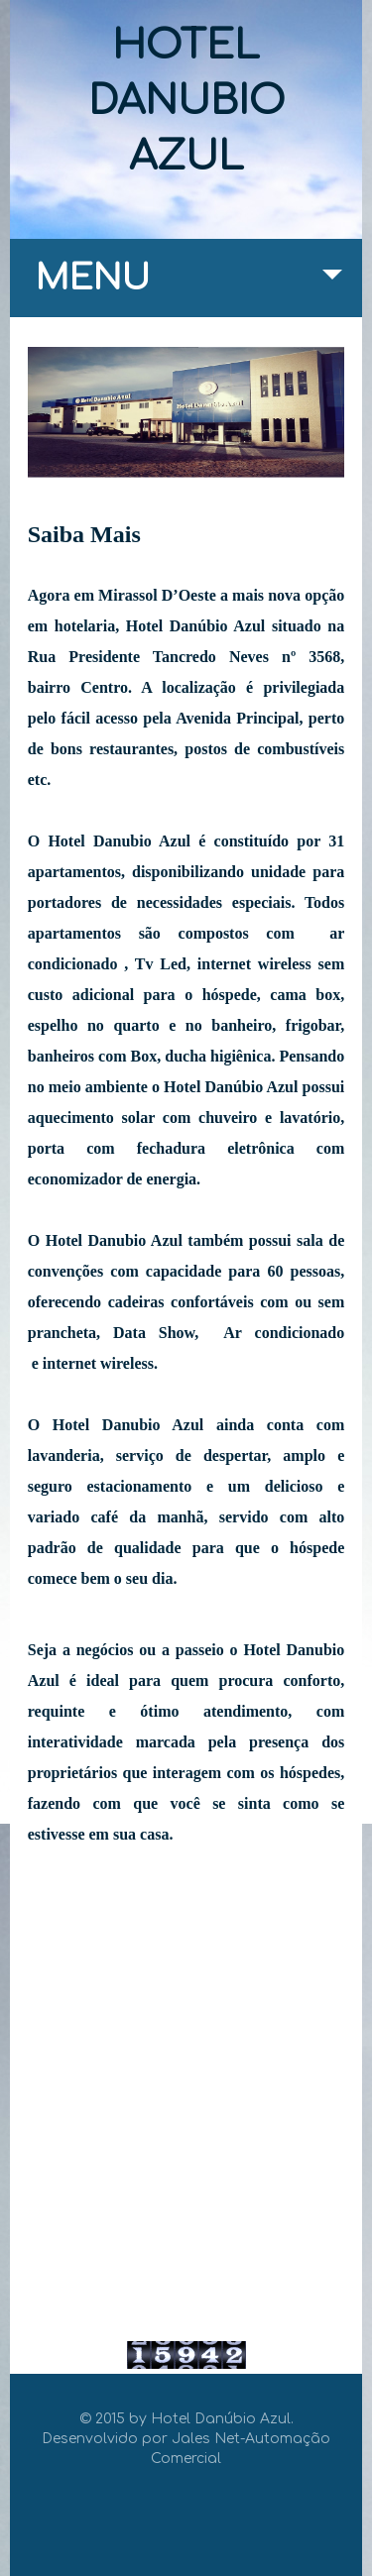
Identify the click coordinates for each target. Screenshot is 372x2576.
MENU (189, 288)
